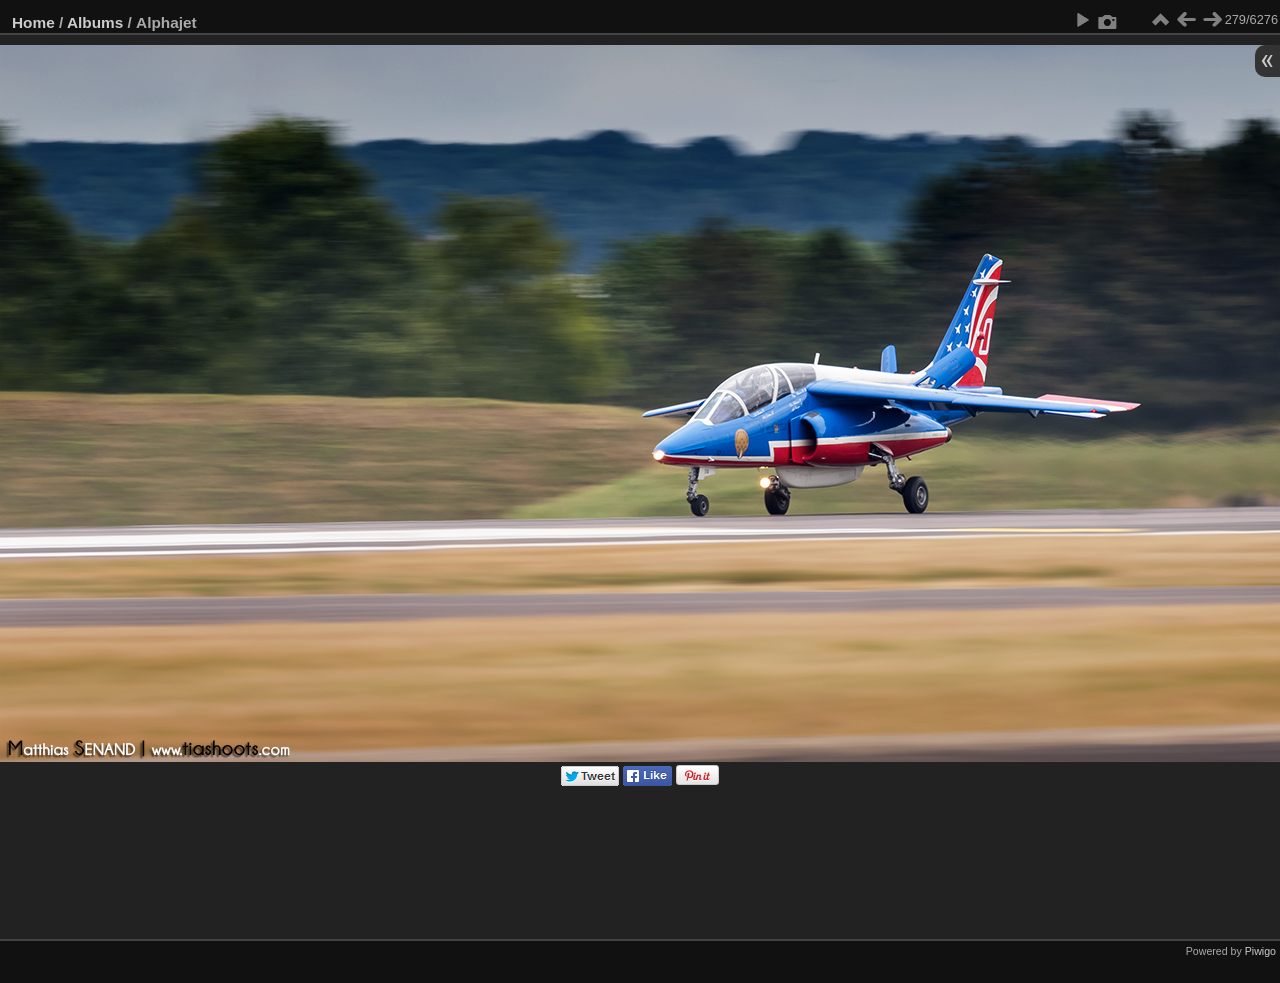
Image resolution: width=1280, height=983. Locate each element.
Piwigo (1260, 951)
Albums (95, 22)
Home (33, 22)
